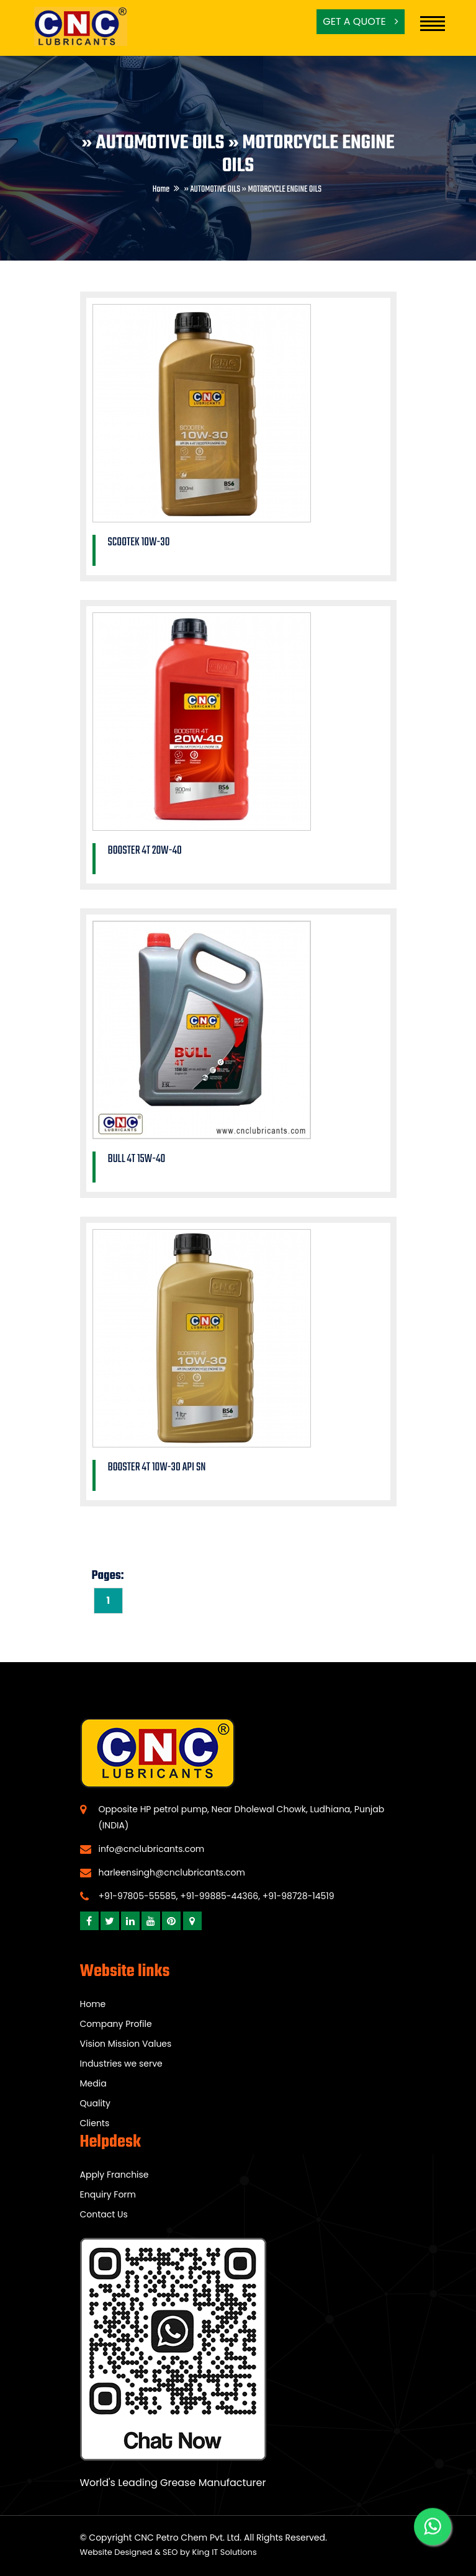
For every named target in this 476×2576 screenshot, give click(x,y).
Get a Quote (360, 21)
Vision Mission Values (126, 2043)
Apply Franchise (114, 2174)
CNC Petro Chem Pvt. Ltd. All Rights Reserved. (230, 2537)
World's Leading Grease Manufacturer (173, 2482)
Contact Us (104, 2214)
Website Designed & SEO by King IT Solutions (168, 2552)
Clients (95, 2123)
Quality (95, 2103)
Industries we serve (121, 2063)
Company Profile (116, 2024)
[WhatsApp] (432, 2527)
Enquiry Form (108, 2194)
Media (93, 2083)
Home (161, 189)
